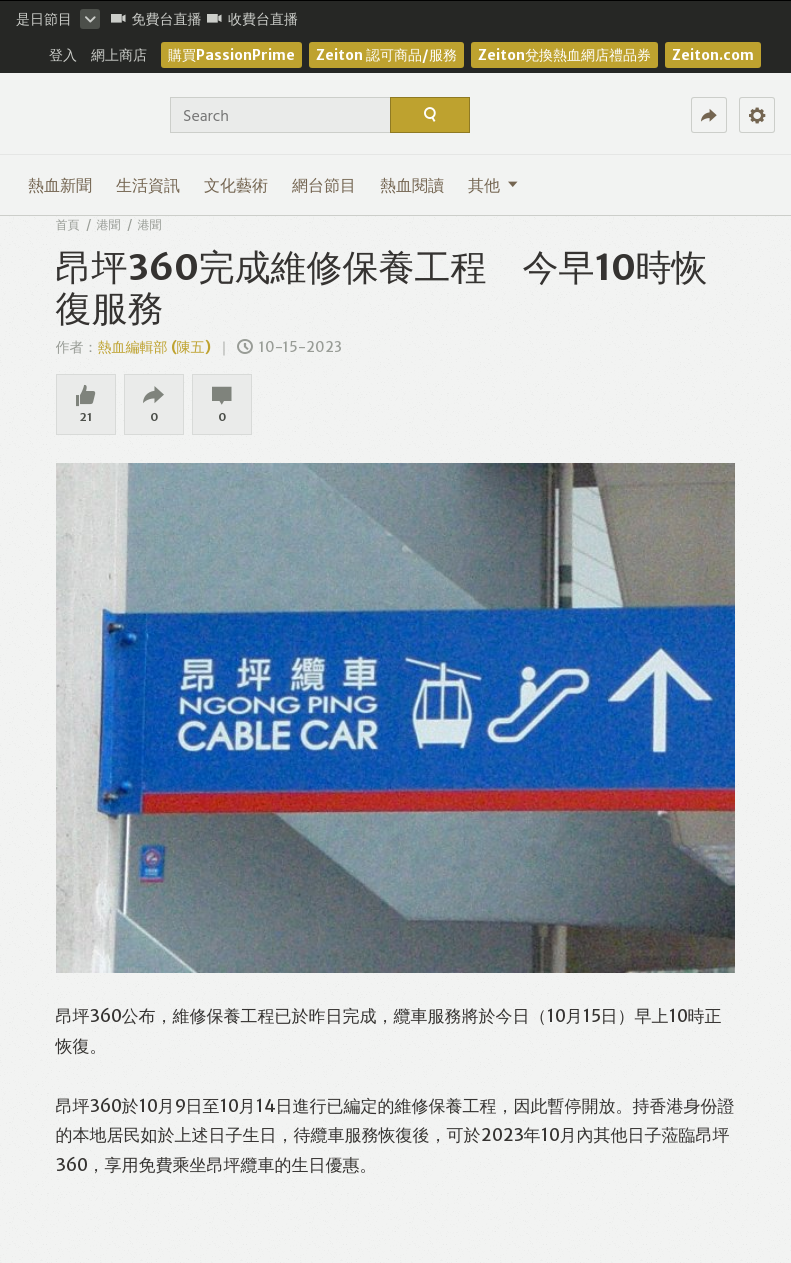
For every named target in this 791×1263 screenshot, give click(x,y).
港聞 (109, 224)
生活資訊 (148, 185)
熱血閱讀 (412, 185)
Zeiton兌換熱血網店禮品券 (564, 55)
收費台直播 (252, 19)
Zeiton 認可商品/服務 (386, 55)
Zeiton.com (713, 55)
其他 (493, 185)
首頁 (68, 224)
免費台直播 (156, 19)
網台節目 (324, 185)
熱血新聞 (60, 185)
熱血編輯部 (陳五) (154, 347)
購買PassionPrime (231, 55)
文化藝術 (236, 185)
